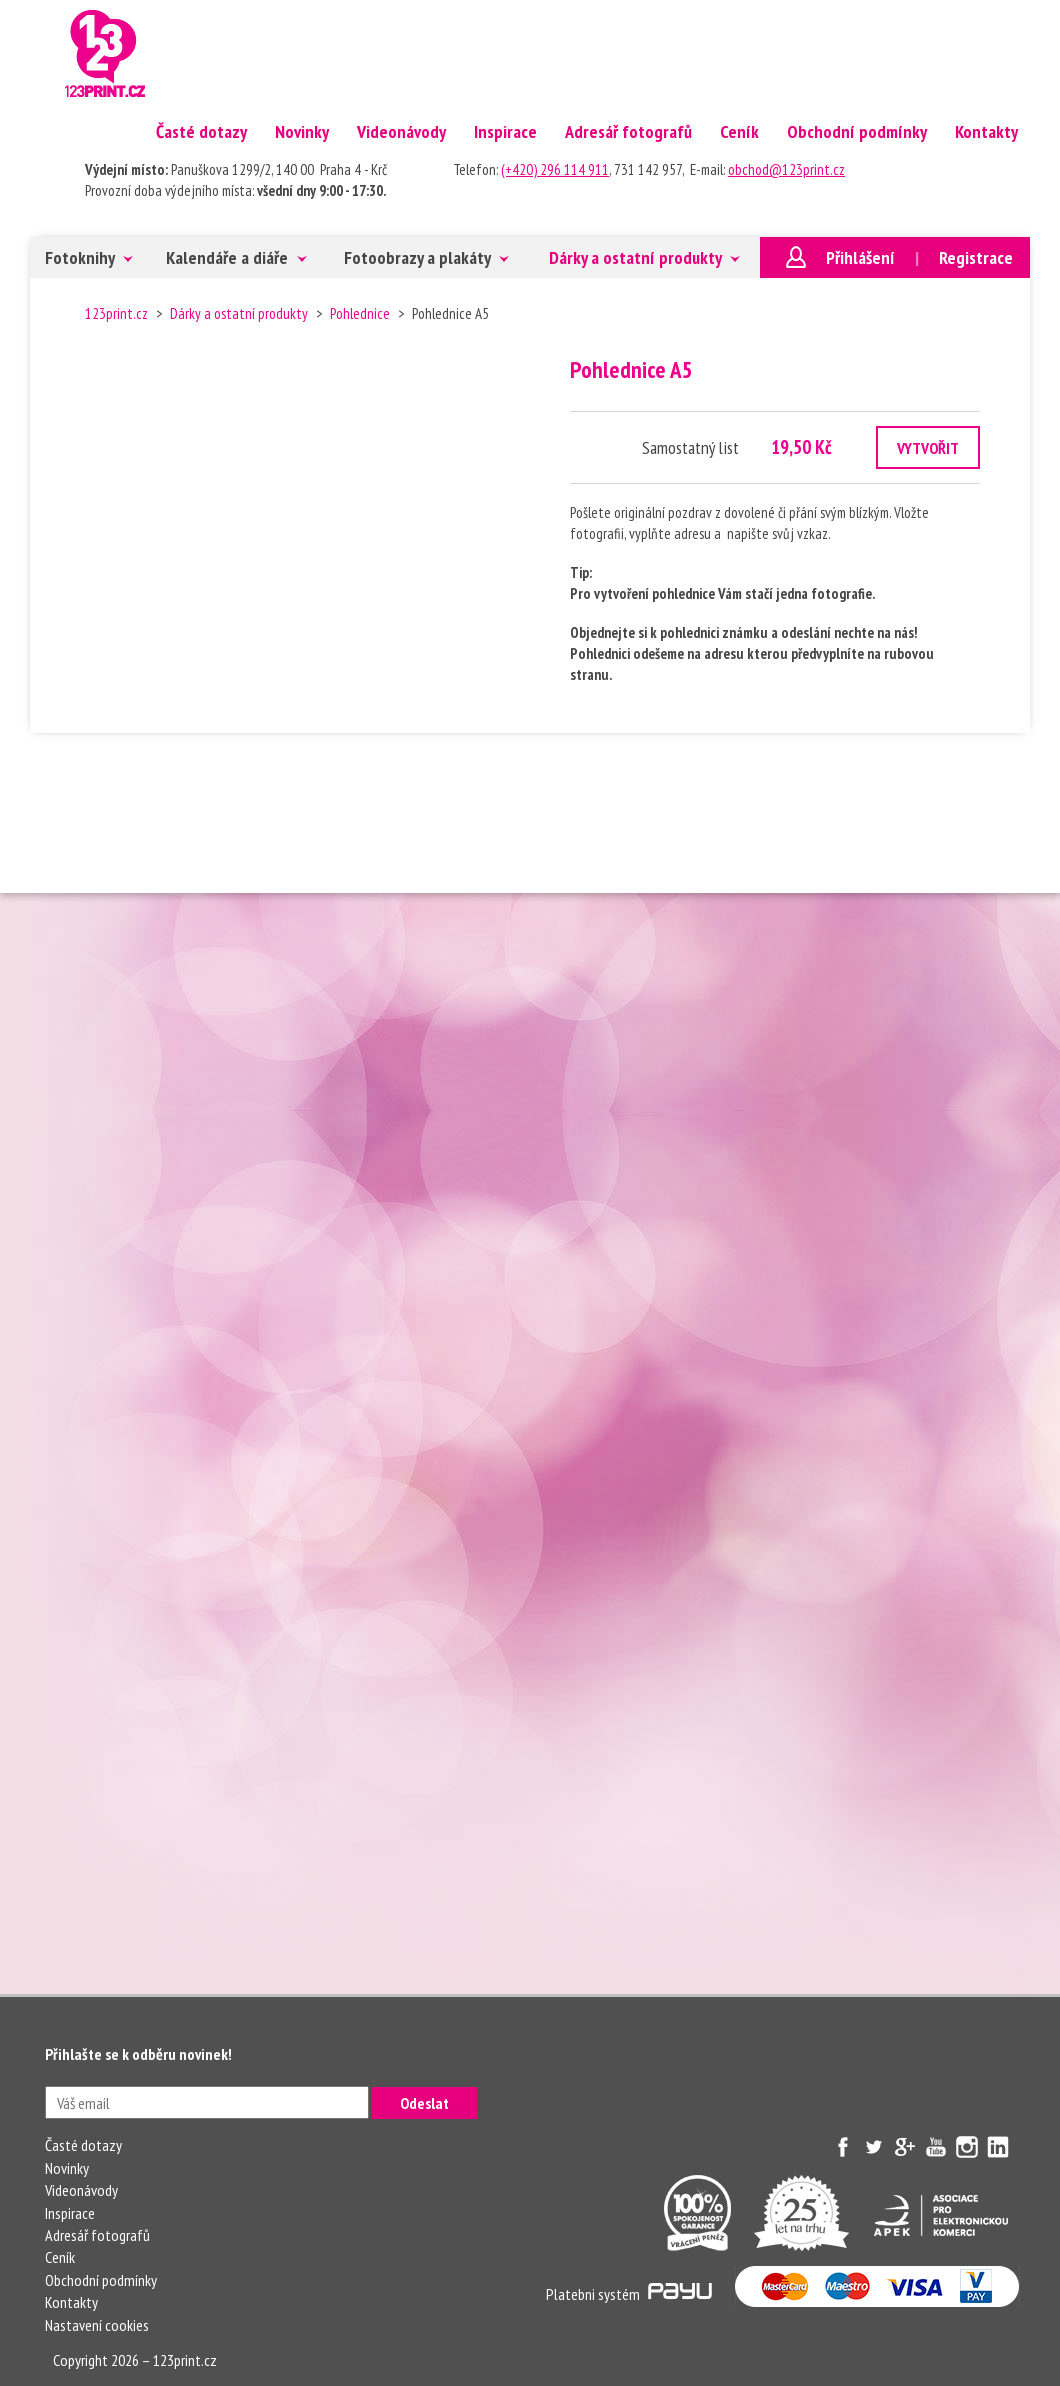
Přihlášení (860, 257)
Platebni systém (629, 2294)
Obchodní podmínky (857, 131)
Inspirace (505, 131)
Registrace (976, 257)
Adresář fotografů (628, 131)
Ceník (739, 131)
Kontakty (986, 131)
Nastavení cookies (97, 2325)
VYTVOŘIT (928, 448)
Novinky (302, 131)
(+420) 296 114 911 (555, 169)
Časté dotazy (201, 131)
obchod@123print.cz (786, 169)
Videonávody (401, 131)
